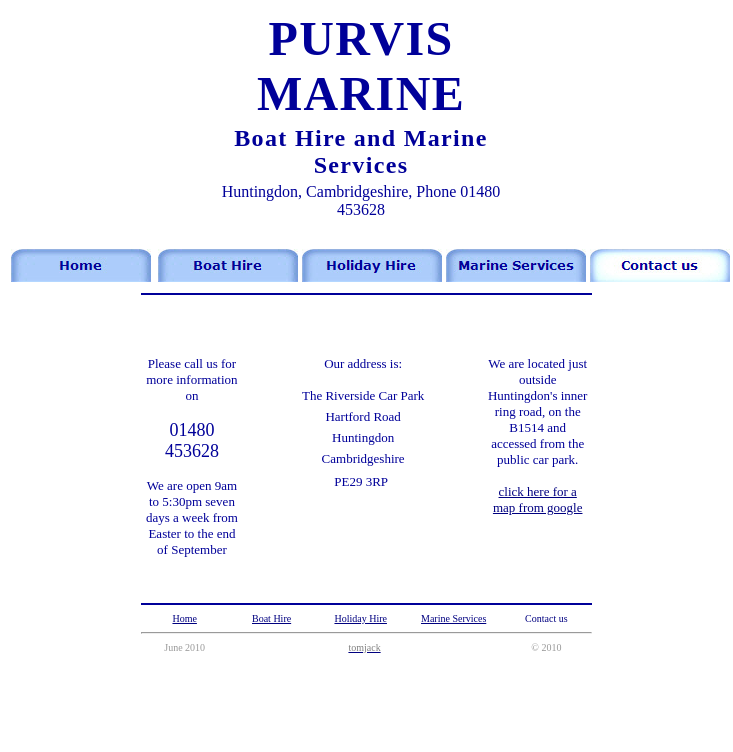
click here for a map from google (538, 499)
